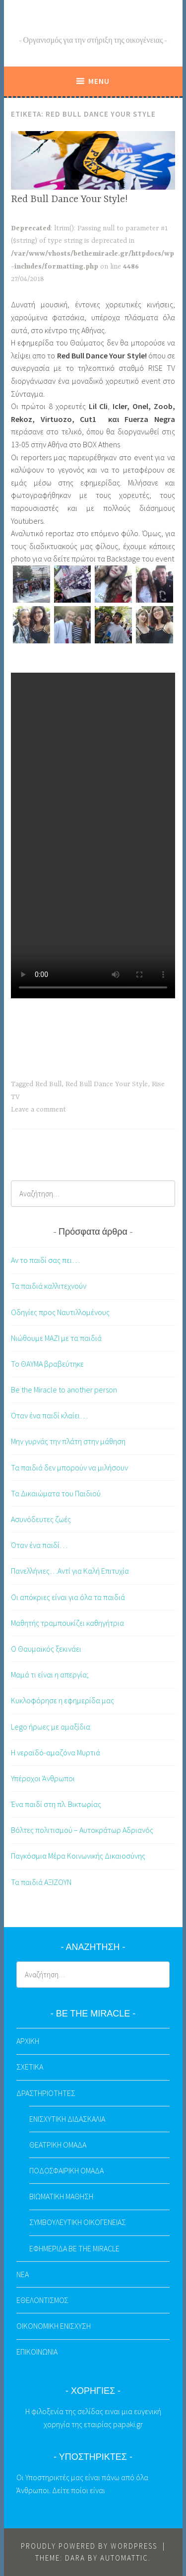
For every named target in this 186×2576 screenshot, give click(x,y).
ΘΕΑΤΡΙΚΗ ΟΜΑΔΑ (57, 2145)
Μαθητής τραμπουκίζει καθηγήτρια (67, 1623)
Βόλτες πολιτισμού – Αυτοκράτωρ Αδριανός (82, 1830)
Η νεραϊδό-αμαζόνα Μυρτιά (55, 1752)
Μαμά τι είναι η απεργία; (50, 1674)
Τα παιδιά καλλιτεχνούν (48, 1286)
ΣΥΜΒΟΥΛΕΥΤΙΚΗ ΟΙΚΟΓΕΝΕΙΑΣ (77, 2222)
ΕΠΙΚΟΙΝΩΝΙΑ (37, 2352)
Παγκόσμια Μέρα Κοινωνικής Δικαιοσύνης (78, 1856)
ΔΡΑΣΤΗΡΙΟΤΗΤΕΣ (45, 2093)
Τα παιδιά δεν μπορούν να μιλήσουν (69, 1467)
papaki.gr (128, 2424)
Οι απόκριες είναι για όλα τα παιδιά (68, 1597)
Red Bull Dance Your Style (106, 1084)
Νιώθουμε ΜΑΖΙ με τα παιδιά (56, 1338)
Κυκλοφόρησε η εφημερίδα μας (62, 1700)
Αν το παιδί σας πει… (45, 1260)
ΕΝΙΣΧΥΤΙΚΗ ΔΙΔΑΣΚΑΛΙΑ (67, 2119)
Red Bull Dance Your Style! (69, 199)
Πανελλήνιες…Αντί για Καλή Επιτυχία (70, 1571)
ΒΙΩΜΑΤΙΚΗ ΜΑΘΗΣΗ (61, 2196)
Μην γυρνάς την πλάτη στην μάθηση (68, 1441)
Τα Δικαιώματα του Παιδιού (56, 1493)
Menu (99, 81)
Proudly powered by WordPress (89, 2546)
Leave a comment (38, 1110)
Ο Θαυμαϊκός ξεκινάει (46, 1649)
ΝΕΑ (22, 2274)
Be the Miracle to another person (64, 1389)
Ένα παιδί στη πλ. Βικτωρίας (56, 1804)
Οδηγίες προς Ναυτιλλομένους (60, 1312)
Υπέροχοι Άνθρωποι (43, 1778)
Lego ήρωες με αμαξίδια (50, 1727)
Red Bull (48, 1084)
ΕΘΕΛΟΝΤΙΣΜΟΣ (42, 2300)
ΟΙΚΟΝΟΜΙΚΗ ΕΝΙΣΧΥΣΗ (53, 2326)
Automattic (124, 2558)
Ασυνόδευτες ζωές (41, 1519)
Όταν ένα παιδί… (39, 1545)
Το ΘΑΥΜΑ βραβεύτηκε (47, 1364)
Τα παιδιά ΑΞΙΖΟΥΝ (41, 1882)
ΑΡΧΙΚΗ (27, 2041)
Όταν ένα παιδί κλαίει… (49, 1415)
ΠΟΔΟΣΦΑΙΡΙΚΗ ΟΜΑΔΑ (66, 2170)
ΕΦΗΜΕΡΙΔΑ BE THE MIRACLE (74, 2248)
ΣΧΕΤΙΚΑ (29, 2067)
